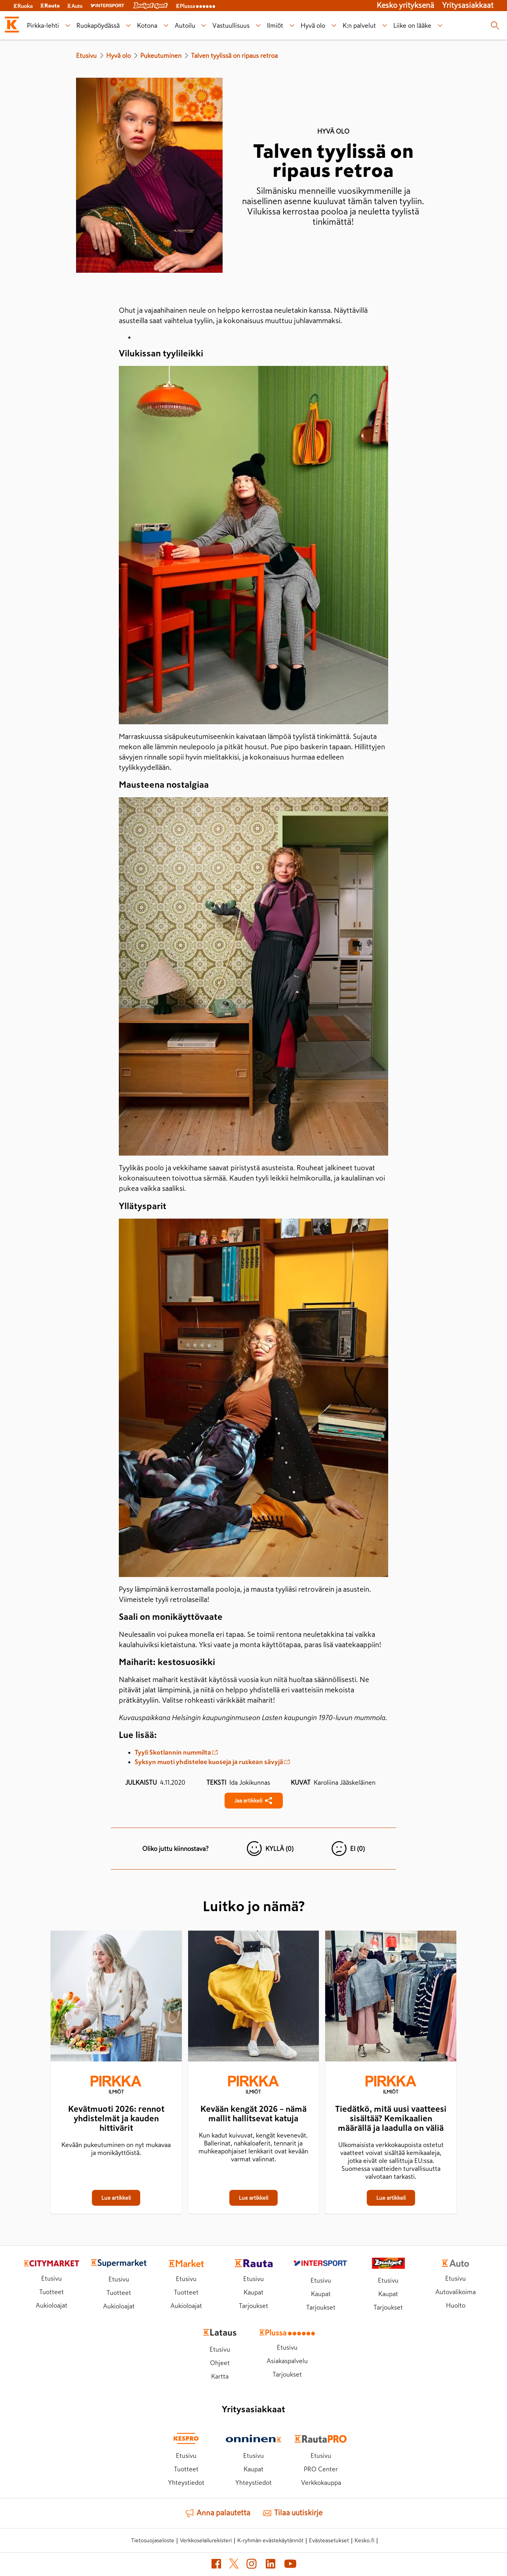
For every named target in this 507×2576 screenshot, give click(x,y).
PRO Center (321, 2469)
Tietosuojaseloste (152, 2540)
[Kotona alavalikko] (166, 26)
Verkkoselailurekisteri (206, 2540)
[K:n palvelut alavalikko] (385, 26)
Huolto (455, 2305)
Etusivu (86, 55)
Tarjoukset (253, 2305)
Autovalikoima (455, 2292)
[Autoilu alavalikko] (204, 26)
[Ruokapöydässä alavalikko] (128, 26)
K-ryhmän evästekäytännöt (270, 2540)
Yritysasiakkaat (468, 5)
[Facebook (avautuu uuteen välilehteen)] (216, 2565)
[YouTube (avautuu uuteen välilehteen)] (290, 2565)
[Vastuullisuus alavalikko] (258, 26)
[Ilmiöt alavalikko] (292, 26)
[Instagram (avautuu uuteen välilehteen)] (251, 2565)
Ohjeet (220, 2363)
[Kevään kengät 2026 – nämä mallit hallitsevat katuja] (253, 1998)
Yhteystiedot (186, 2482)
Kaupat (253, 2292)
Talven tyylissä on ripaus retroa (234, 55)
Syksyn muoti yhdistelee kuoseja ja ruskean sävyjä (212, 1762)
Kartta (220, 2376)
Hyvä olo (118, 55)
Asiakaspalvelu (287, 2361)
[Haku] (495, 25)
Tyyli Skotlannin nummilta (176, 1752)
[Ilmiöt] (116, 2086)
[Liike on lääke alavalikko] (440, 26)
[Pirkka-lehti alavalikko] (67, 26)
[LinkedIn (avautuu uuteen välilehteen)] (270, 2565)
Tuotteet (51, 2292)
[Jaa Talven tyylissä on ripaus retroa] (254, 1801)
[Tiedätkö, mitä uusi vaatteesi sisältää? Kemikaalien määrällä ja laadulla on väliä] (390, 1998)
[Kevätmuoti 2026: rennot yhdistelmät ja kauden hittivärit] (116, 1998)
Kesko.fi (364, 2540)
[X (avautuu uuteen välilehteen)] (234, 2565)
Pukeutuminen (160, 55)
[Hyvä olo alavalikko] (334, 26)
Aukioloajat (51, 2305)
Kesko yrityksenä (405, 5)
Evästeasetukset (329, 2540)
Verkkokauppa (321, 2482)
